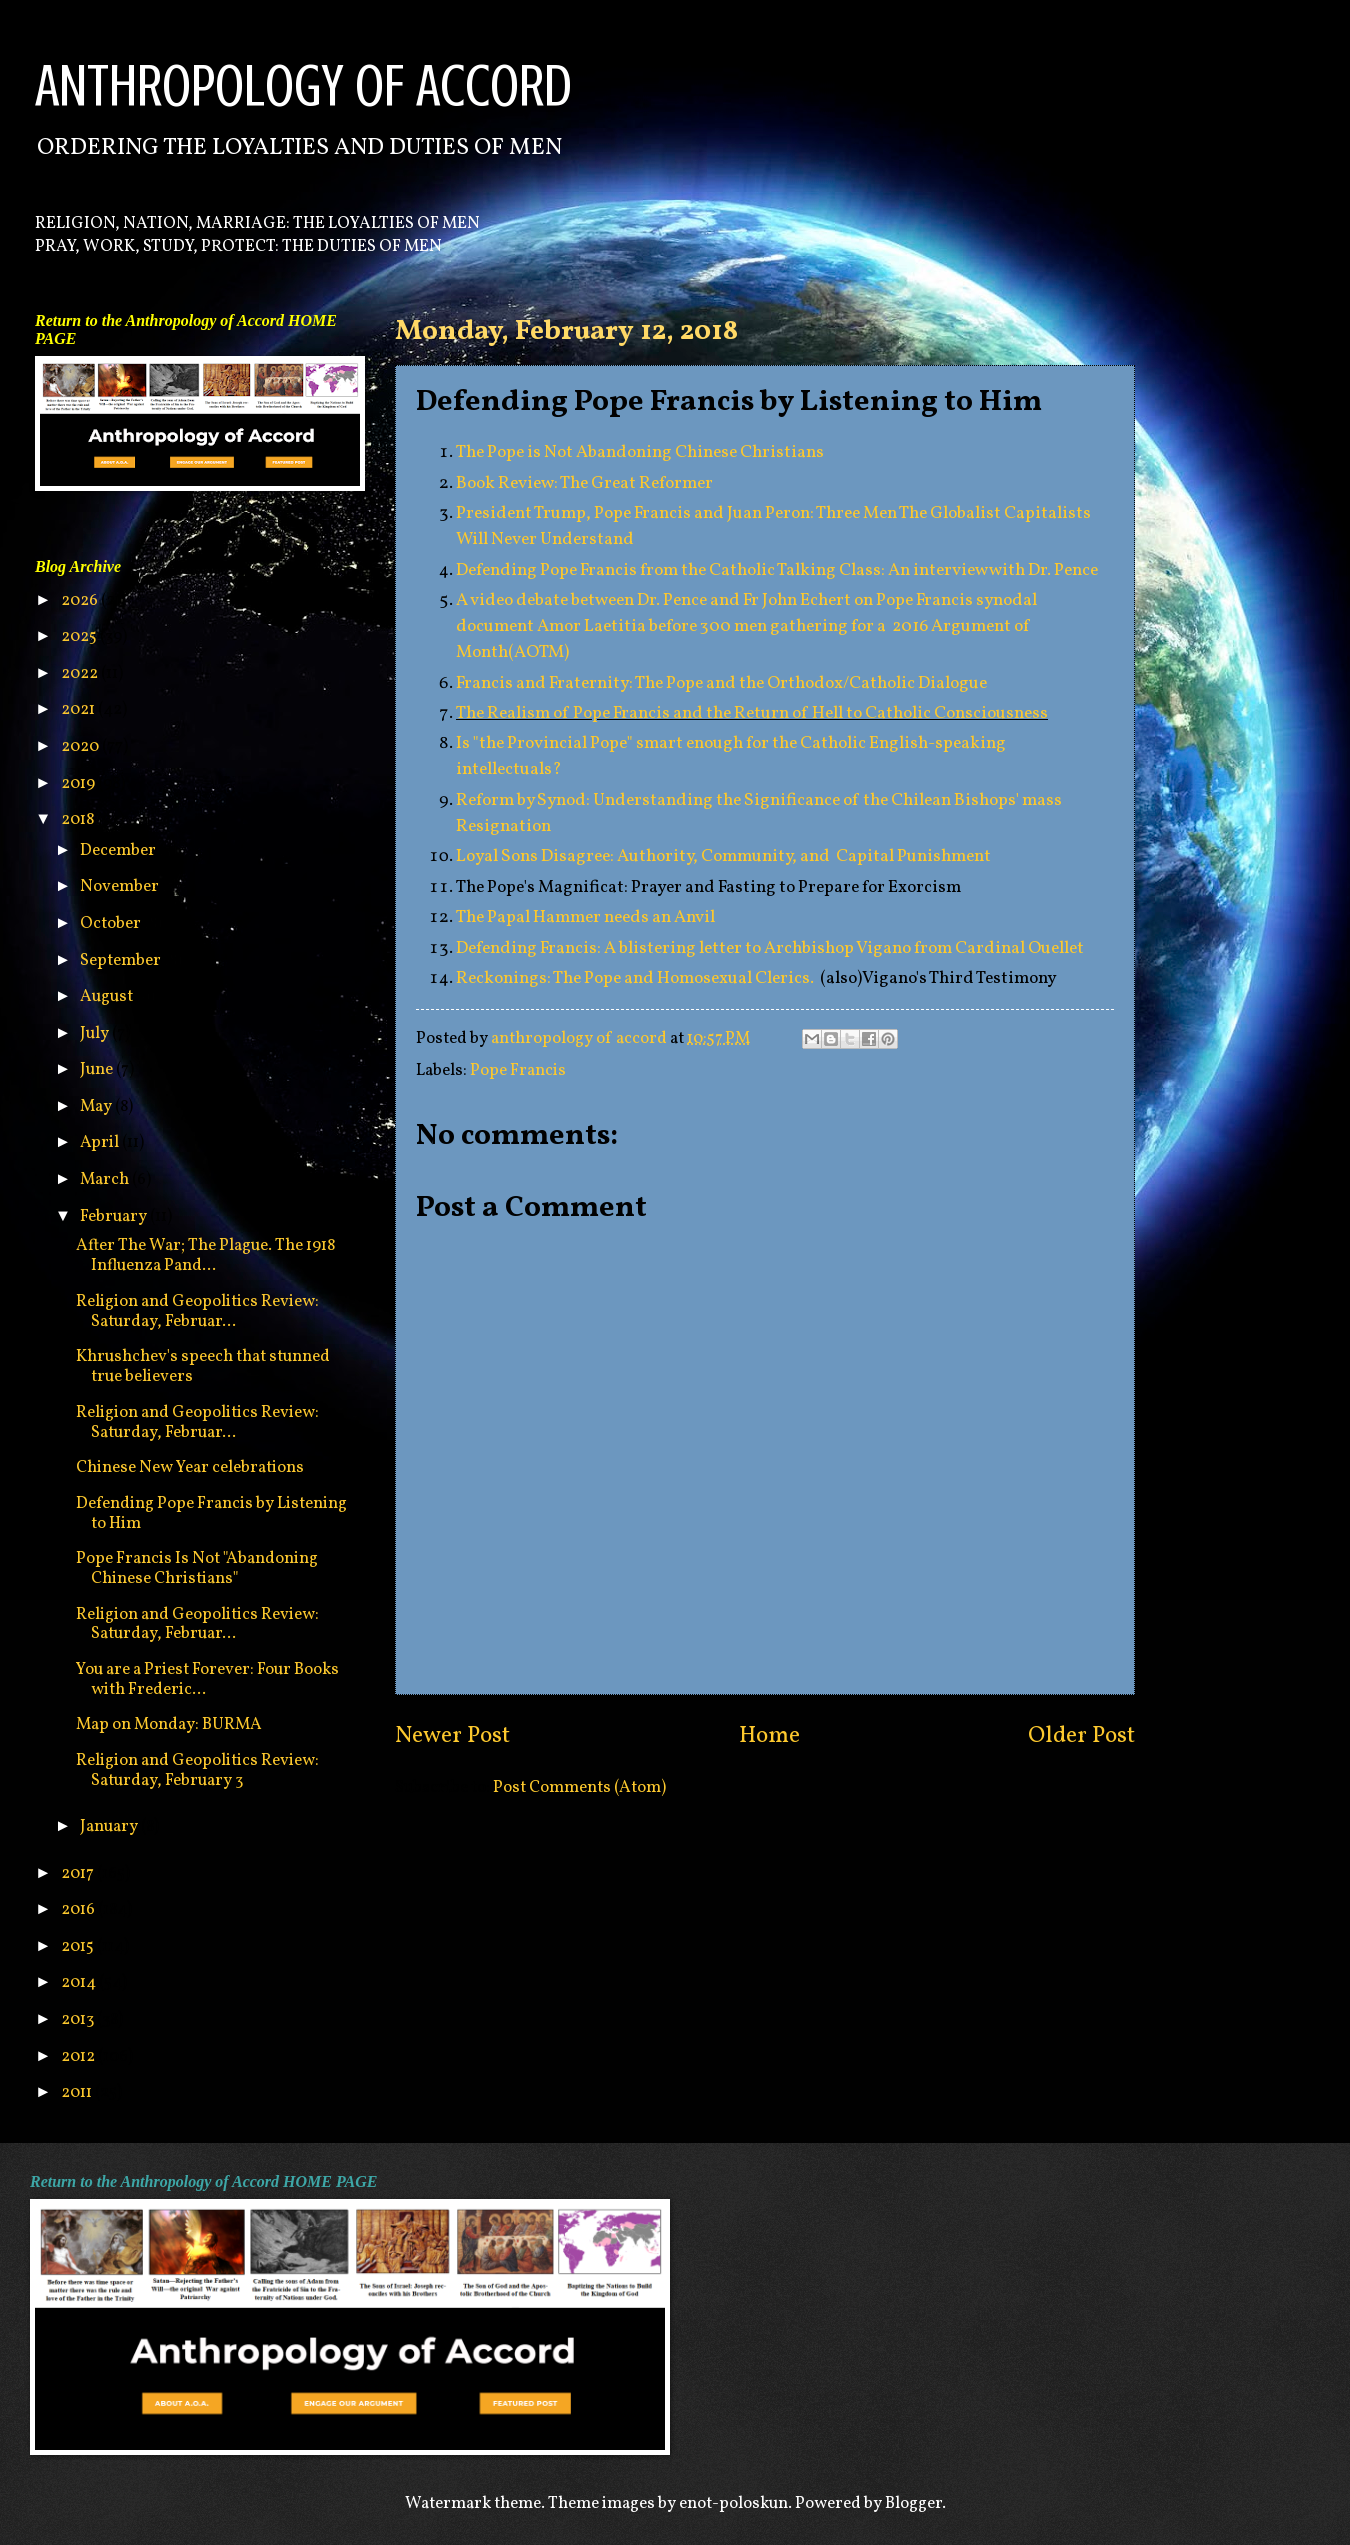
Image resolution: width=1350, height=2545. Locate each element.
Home (769, 1736)
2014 (80, 1982)
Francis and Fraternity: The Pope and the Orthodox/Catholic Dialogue (721, 683)
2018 (79, 819)
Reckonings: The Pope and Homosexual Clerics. (636, 978)
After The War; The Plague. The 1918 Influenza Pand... (205, 1255)
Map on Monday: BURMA (169, 1724)
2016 (79, 1909)
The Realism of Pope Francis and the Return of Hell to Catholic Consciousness (752, 713)
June (98, 1069)
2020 (81, 746)
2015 (79, 1946)
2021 (79, 709)
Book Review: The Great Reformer (584, 483)
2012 (79, 2056)
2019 (79, 783)
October (112, 923)
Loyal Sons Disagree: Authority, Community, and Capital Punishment (723, 856)
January (110, 1826)
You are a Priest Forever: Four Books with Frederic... (207, 1679)
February (115, 1216)
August (108, 996)
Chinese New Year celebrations (190, 1467)
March (106, 1179)
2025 (80, 636)
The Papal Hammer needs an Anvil (585, 917)
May (97, 1106)
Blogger (913, 2503)
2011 (78, 2092)
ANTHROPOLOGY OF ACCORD (303, 85)
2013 (79, 2019)
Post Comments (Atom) (579, 1787)
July (96, 1033)
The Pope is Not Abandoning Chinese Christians (640, 452)
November (121, 886)
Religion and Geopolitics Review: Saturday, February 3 (197, 1770)
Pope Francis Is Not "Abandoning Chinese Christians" (197, 1568)
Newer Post (452, 1736)
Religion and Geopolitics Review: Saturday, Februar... (197, 1311)
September (122, 960)
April (101, 1142)
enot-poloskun (733, 2503)
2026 (81, 600)
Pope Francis (518, 1070)
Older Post (1081, 1736)
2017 (79, 1873)
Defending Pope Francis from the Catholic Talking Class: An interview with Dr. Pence (777, 570)
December (119, 850)
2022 (81, 673)
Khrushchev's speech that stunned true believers (203, 1366)
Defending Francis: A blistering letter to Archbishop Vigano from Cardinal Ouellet (770, 948)
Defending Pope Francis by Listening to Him (211, 1513)
